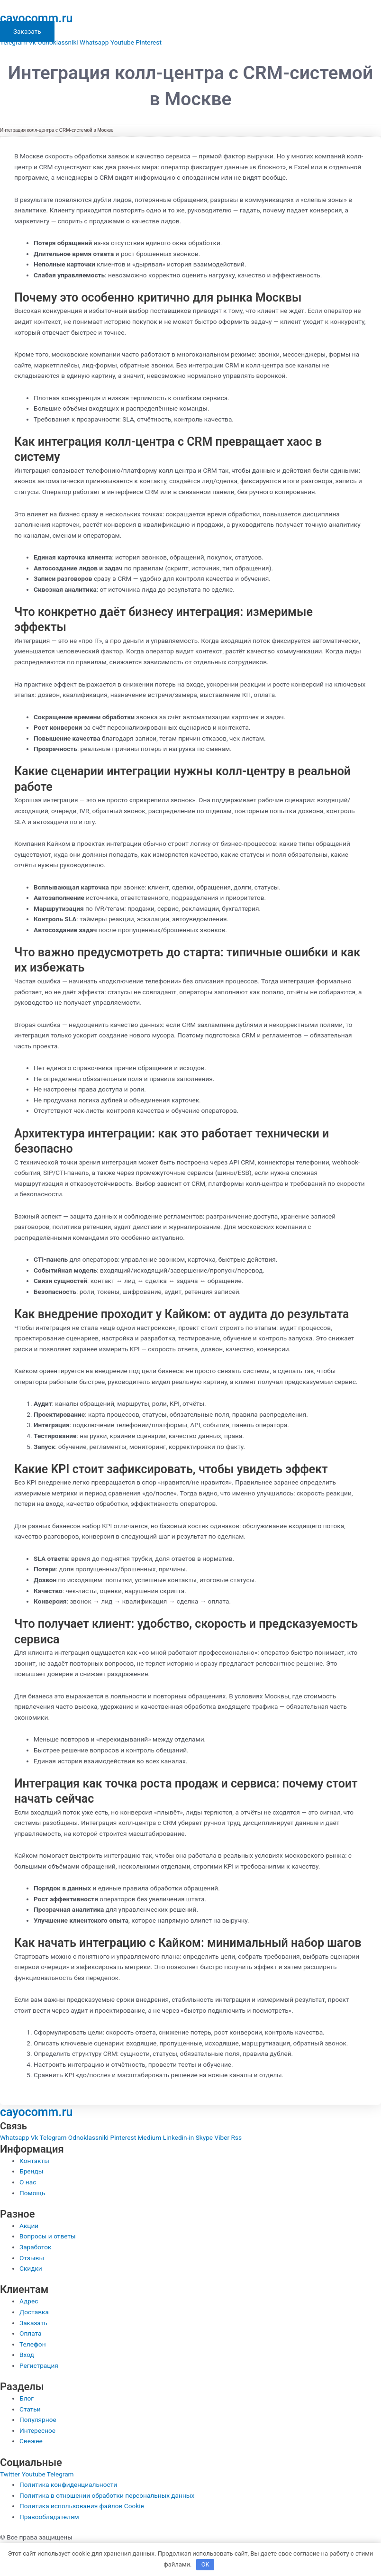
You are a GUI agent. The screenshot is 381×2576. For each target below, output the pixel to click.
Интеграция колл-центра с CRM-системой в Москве (57, 130)
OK (205, 2564)
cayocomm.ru (36, 18)
